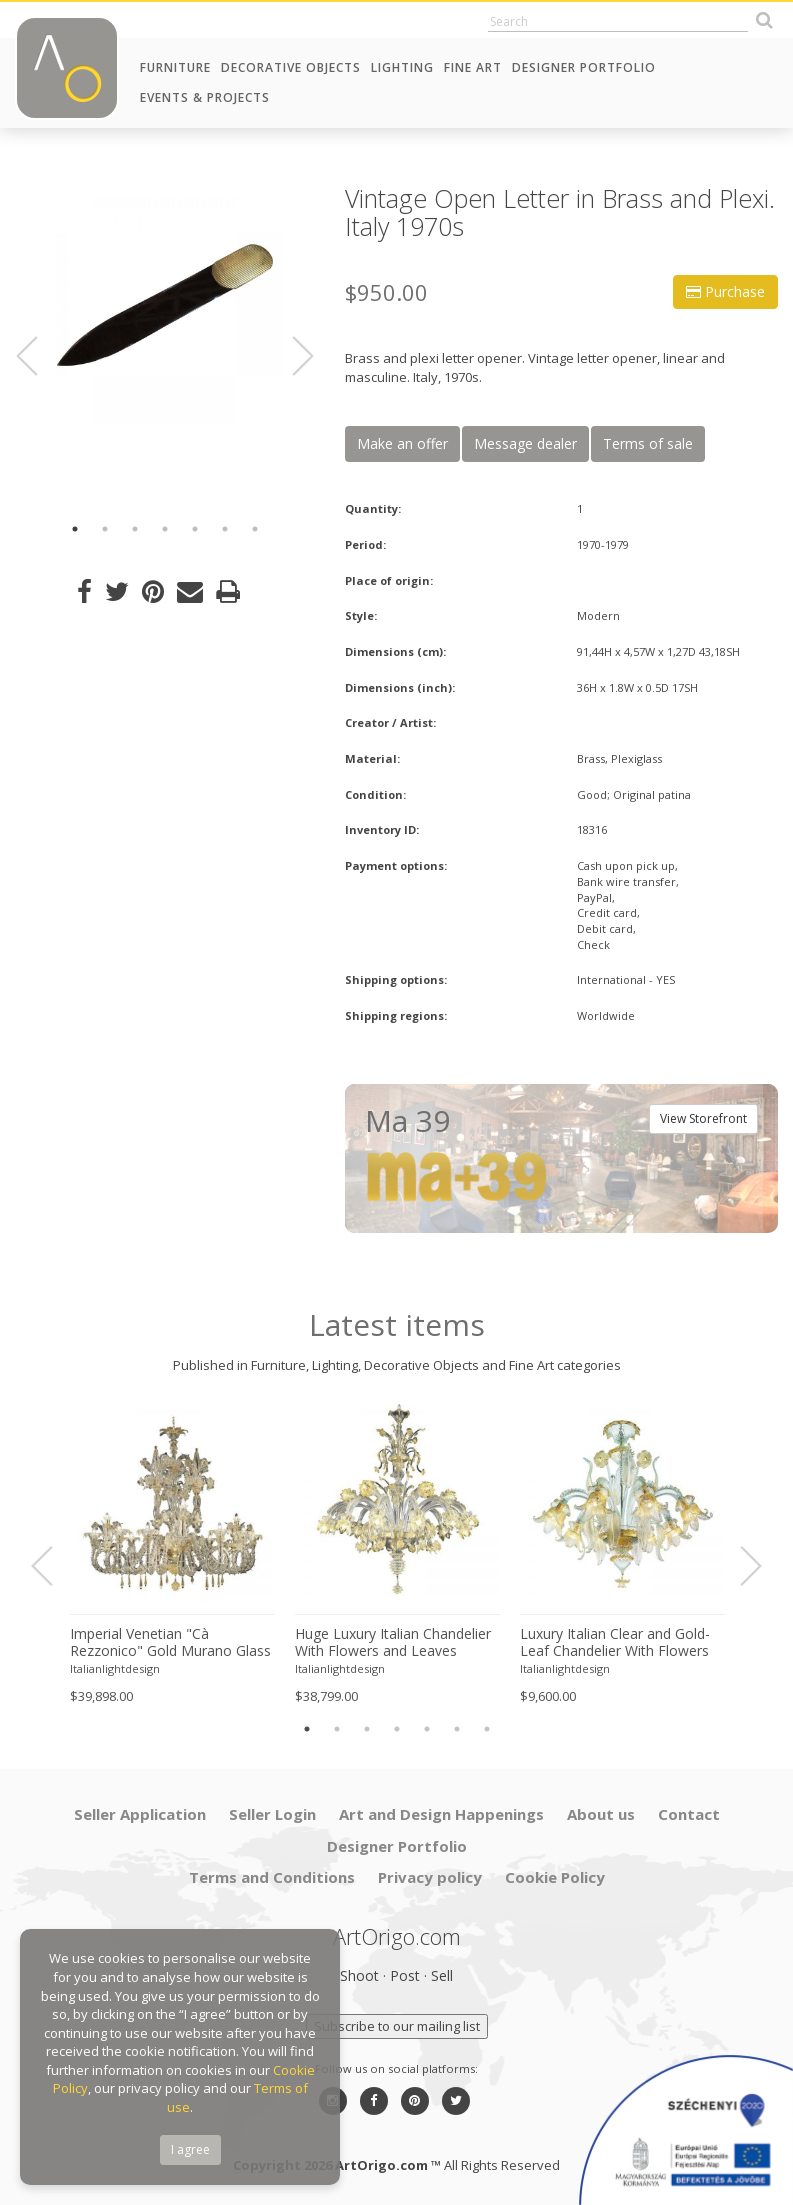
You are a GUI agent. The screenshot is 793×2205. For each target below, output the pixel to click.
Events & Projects (205, 97)
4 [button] (165, 529)
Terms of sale (648, 443)
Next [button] (292, 356)
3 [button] (135, 529)
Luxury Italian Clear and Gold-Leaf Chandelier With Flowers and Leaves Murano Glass (615, 1643)
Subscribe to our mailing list (397, 2026)
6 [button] (225, 529)
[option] (165, 305)
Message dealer (525, 443)
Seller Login (272, 1814)
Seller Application (140, 1814)
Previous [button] (39, 356)
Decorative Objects (291, 67)
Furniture (175, 67)
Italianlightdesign (115, 1668)
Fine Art (473, 67)
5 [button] (195, 529)
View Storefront (703, 1118)
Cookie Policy (555, 1877)
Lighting (402, 67)
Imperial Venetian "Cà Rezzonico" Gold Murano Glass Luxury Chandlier (170, 1643)
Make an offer (402, 443)
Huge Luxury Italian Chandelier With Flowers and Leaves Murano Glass (393, 1643)
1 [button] (75, 529)
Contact (689, 1814)
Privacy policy (430, 1877)
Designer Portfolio (584, 67)
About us (601, 1814)
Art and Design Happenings (441, 1814)
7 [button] (255, 529)
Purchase (725, 291)
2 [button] (105, 529)
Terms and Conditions (272, 1877)
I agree (190, 2149)
